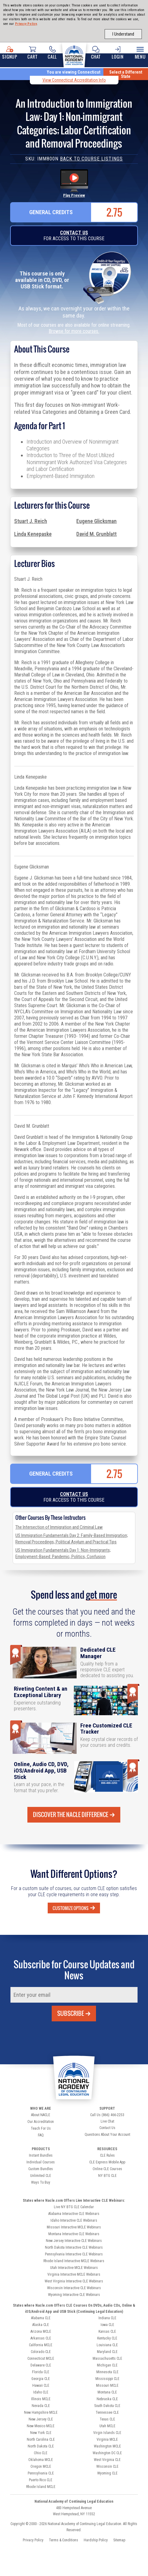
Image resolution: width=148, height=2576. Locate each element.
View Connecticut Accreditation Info (74, 80)
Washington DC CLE (107, 2453)
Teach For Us (41, 2128)
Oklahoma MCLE (40, 2460)
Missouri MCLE (107, 2385)
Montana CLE (107, 2392)
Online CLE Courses (107, 2169)
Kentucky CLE (107, 2338)
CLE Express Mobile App (107, 2162)
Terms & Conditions (63, 2540)
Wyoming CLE (107, 2473)
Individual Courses (40, 2162)
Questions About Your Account (107, 2134)
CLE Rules (107, 2155)
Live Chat (107, 2121)
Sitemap (119, 2540)
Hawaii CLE (40, 2385)
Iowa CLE (107, 2325)
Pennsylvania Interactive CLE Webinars (74, 2254)
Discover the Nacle (74, 1814)
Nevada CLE (41, 2406)
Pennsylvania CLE (41, 2473)
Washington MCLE (107, 2446)
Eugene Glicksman (96, 521)
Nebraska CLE (107, 2399)
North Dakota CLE (41, 2446)
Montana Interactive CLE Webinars (73, 2234)
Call (52, 53)
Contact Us (74, 233)
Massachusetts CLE (107, 2358)
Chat (96, 53)
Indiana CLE (107, 2318)
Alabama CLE (40, 2318)
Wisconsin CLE (107, 2466)
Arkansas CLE (40, 2338)
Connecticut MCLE (40, 2358)
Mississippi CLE (107, 2379)
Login (117, 53)
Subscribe (73, 2013)
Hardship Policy (96, 2540)
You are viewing (73, 72)
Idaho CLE (40, 2392)
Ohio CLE (40, 2453)
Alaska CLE (40, 2325)
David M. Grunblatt (96, 534)
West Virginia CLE (107, 2460)
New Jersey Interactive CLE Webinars (74, 2241)
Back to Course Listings (91, 159)
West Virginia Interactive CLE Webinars (74, 2281)
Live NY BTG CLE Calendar (74, 2207)
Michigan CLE (107, 2365)
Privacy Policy (26, 24)
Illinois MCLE (40, 2399)
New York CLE (40, 2433)
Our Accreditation (40, 2122)
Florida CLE (40, 2372)
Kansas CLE (107, 2331)
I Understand (123, 34)
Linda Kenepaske (33, 534)
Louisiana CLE (107, 2345)
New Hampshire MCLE (41, 2412)
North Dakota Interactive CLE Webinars (74, 2247)
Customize (74, 1908)
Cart (32, 53)
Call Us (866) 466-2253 (107, 2115)
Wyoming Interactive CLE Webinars (74, 2295)
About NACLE (40, 2115)
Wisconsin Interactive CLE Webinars (74, 2288)
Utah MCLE (107, 2426)
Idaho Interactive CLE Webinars (73, 2220)
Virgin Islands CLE (107, 2433)
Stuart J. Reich (30, 521)
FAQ (41, 2135)
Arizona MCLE (40, 2331)
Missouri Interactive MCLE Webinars (74, 2227)
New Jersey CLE (41, 2419)
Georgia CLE (40, 2379)
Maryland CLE (107, 2352)
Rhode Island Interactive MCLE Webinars (73, 2261)
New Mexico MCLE (40, 2426)
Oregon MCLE (40, 2466)
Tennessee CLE (107, 2412)
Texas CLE (107, 2419)
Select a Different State (125, 74)
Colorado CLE (41, 2352)
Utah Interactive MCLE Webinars (74, 2268)
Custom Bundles (40, 2169)
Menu (140, 53)
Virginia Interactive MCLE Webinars (73, 2274)
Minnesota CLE (107, 2372)
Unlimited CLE (40, 2176)
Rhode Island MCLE (40, 2487)
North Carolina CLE (41, 2439)
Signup (9, 53)
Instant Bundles (41, 2155)
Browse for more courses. (74, 331)
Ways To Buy (40, 2182)
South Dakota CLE (107, 2406)
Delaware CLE (40, 2365)
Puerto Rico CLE (40, 2480)
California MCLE (40, 2345)
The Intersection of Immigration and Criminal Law (59, 1527)
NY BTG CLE (107, 2176)
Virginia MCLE (107, 2439)
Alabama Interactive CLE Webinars (73, 2214)
